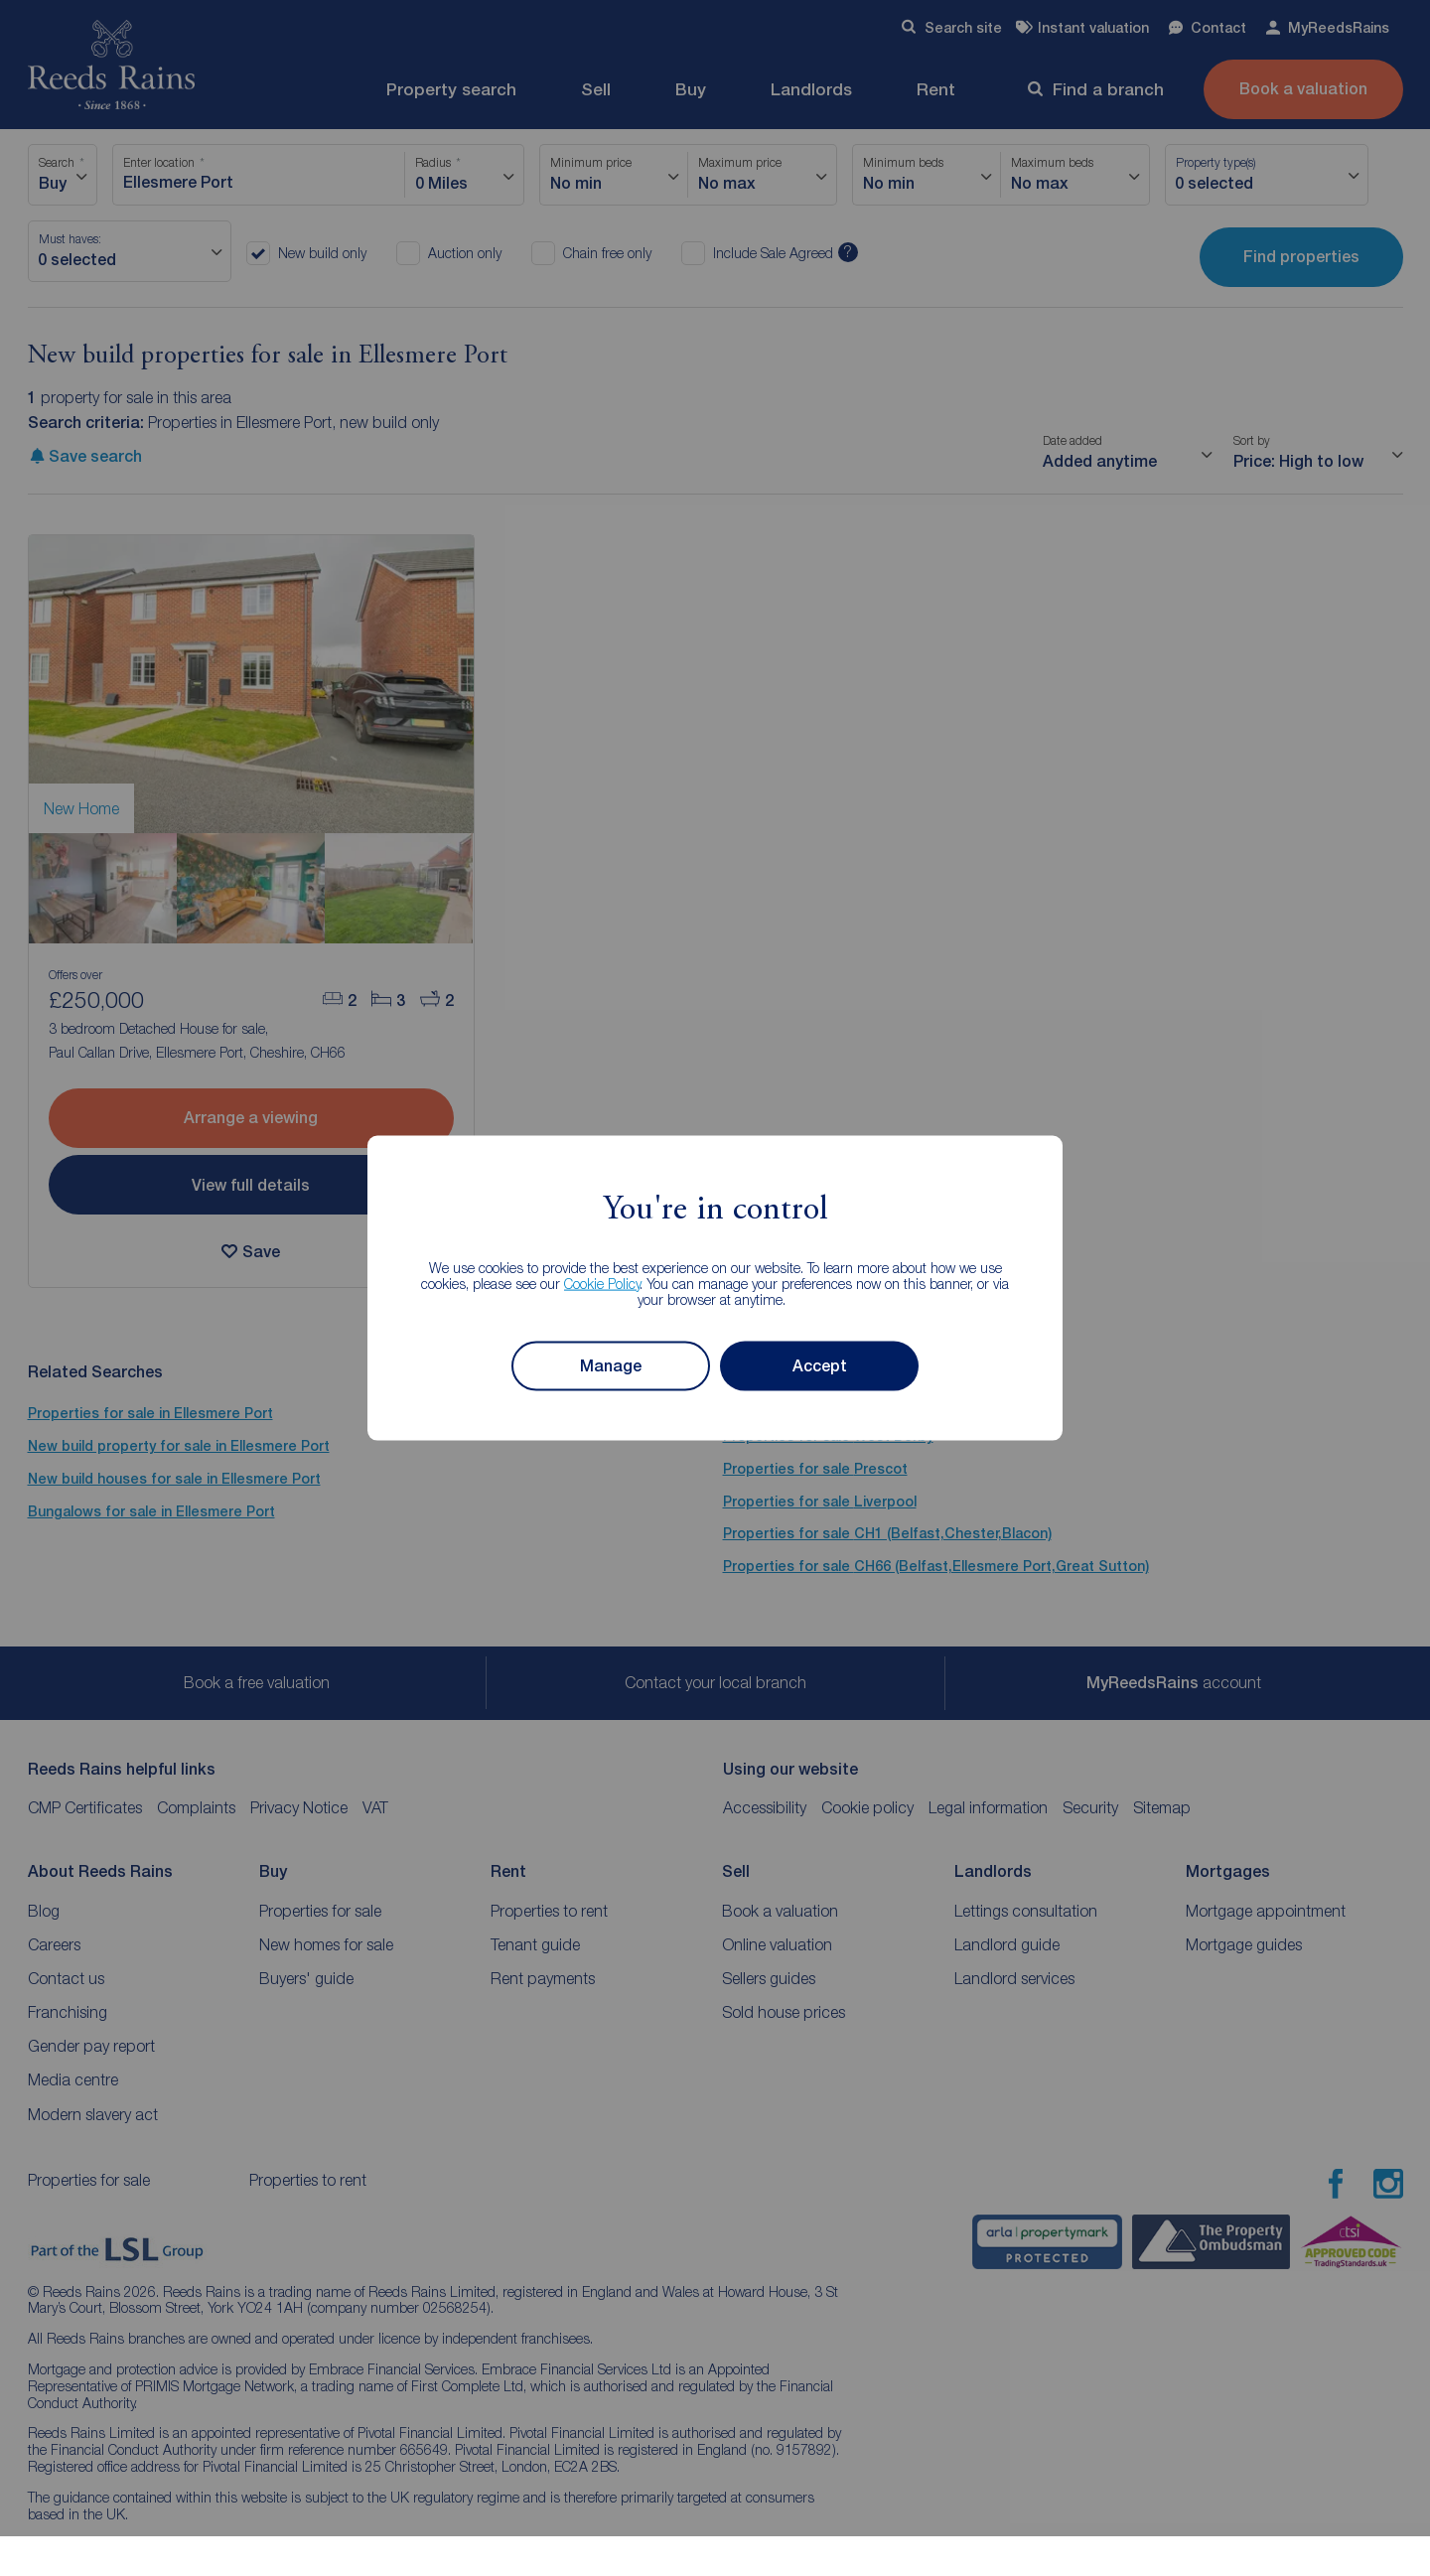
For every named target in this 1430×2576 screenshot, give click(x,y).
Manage (611, 1366)
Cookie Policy (602, 1282)
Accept (819, 1366)
